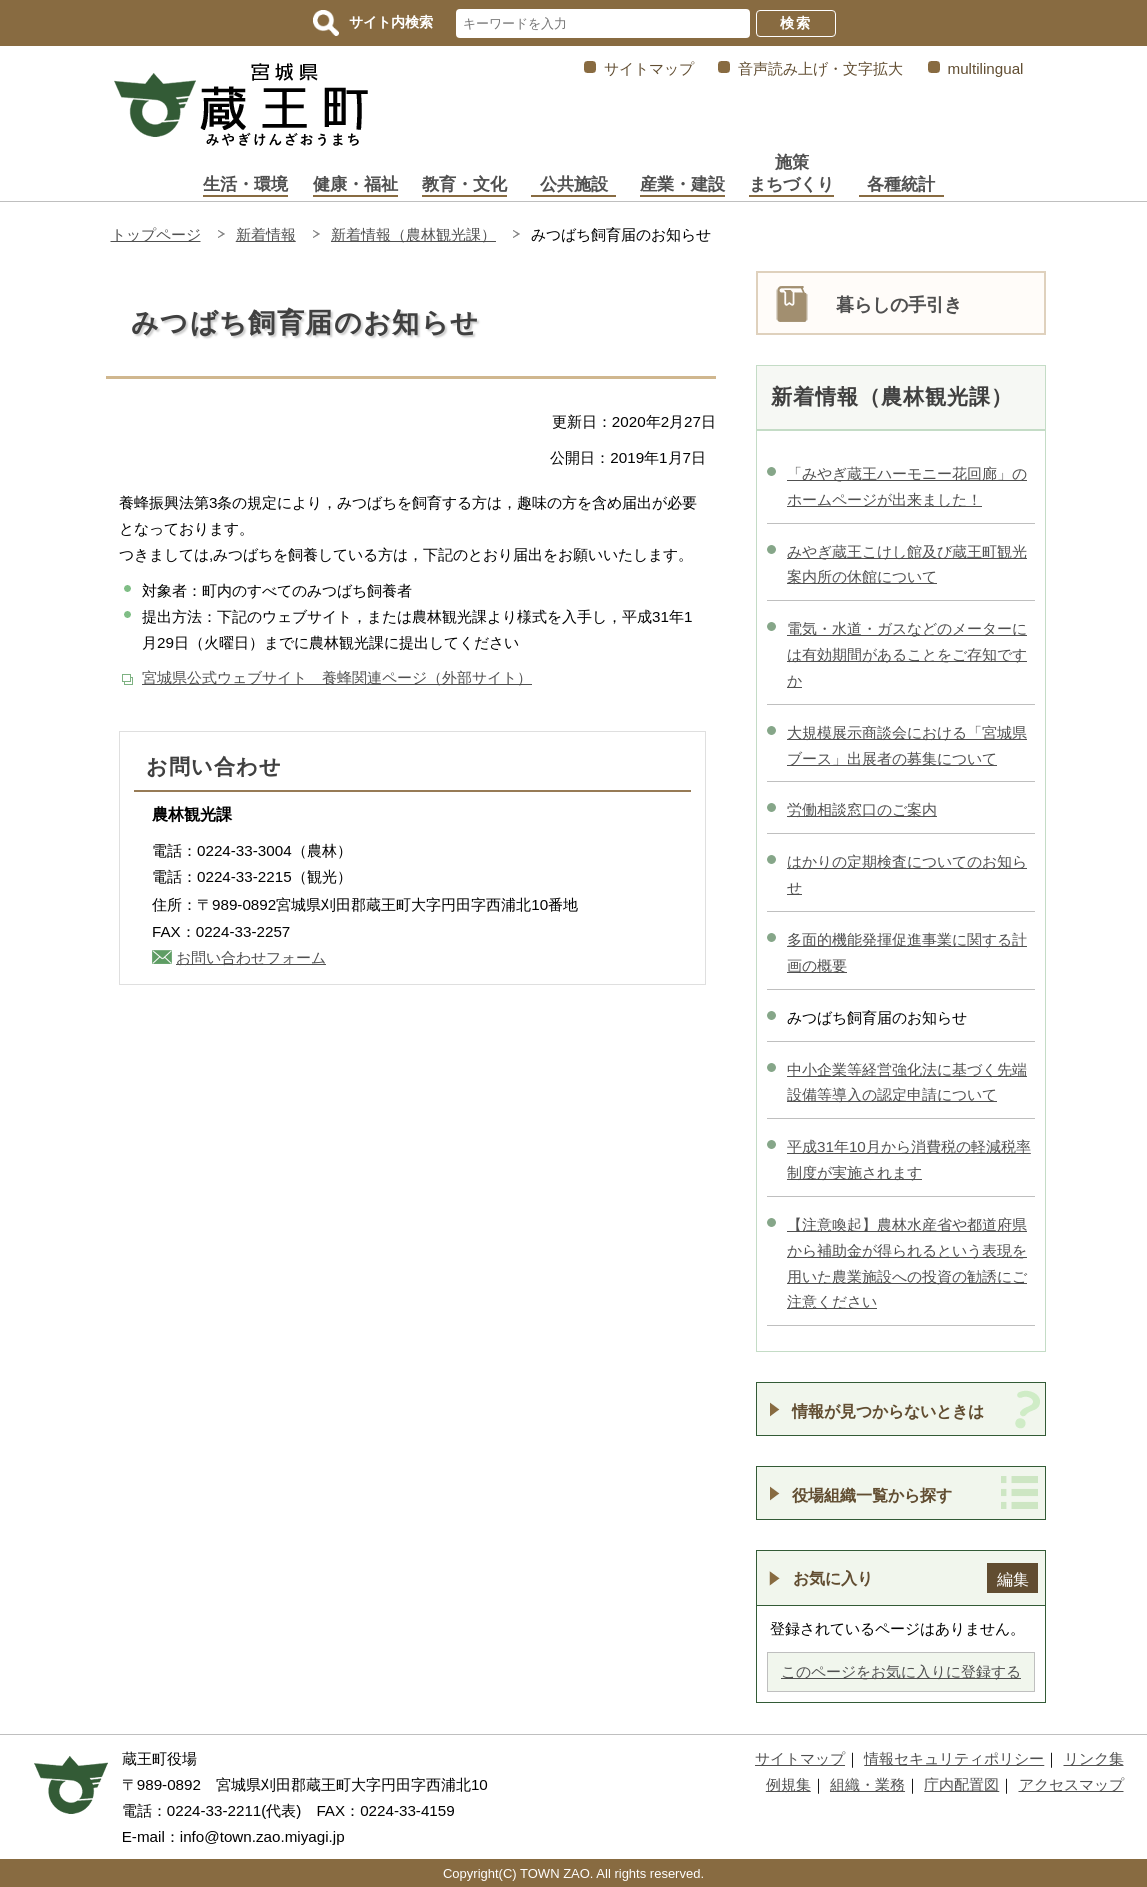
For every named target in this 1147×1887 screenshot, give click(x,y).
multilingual (986, 68)
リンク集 (1094, 1758)
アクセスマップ (1071, 1784)
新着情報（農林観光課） (413, 234)
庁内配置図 (961, 1784)
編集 (1013, 1579)
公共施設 (574, 184)
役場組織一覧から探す (872, 1495)
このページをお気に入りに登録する (901, 1671)
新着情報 (266, 234)
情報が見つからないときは (888, 1411)
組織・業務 (867, 1784)
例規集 (788, 1784)
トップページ (156, 234)
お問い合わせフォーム (251, 957)
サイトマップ (649, 68)
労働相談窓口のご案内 (862, 809)
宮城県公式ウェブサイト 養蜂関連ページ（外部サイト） (337, 677)
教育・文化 (464, 184)
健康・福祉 (355, 184)
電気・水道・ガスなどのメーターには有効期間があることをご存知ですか (907, 654)
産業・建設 (682, 184)
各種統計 (901, 184)
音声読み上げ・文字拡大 (820, 68)
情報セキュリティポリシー (954, 1758)
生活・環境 (245, 184)
